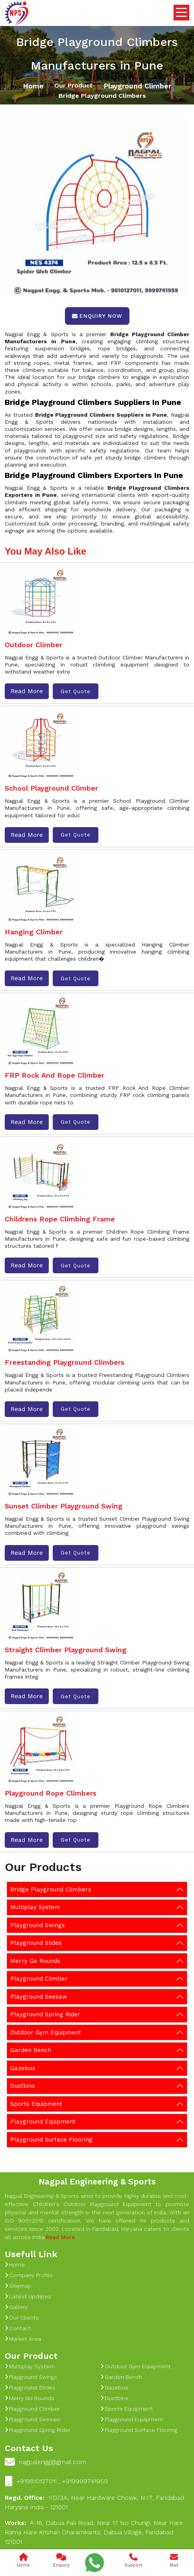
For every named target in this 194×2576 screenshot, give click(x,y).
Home (33, 86)
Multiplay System (35, 1907)
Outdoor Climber (33, 645)
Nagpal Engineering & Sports (97, 2181)
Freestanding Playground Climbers (64, 1362)
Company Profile (29, 2275)
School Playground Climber (51, 788)
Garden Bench (30, 2050)
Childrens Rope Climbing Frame (60, 1219)
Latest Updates (28, 2296)
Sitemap (18, 2286)
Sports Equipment (36, 2103)
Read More (27, 691)
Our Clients (22, 2317)
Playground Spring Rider (45, 2014)
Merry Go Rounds (35, 1960)
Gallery (16, 2307)
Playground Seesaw (38, 1996)
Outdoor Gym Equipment (45, 2032)
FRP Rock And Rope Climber (54, 1075)
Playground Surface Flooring (51, 2139)
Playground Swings (37, 1925)
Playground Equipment (43, 2121)
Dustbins (22, 2085)
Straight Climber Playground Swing (65, 1650)
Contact (18, 2328)
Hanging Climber (34, 932)
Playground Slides (36, 1942)
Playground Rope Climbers (50, 1793)
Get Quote (76, 691)
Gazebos (22, 2068)
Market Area (23, 2339)
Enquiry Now (97, 316)
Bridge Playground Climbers (50, 1889)
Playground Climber (137, 86)
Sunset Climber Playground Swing (63, 1506)
